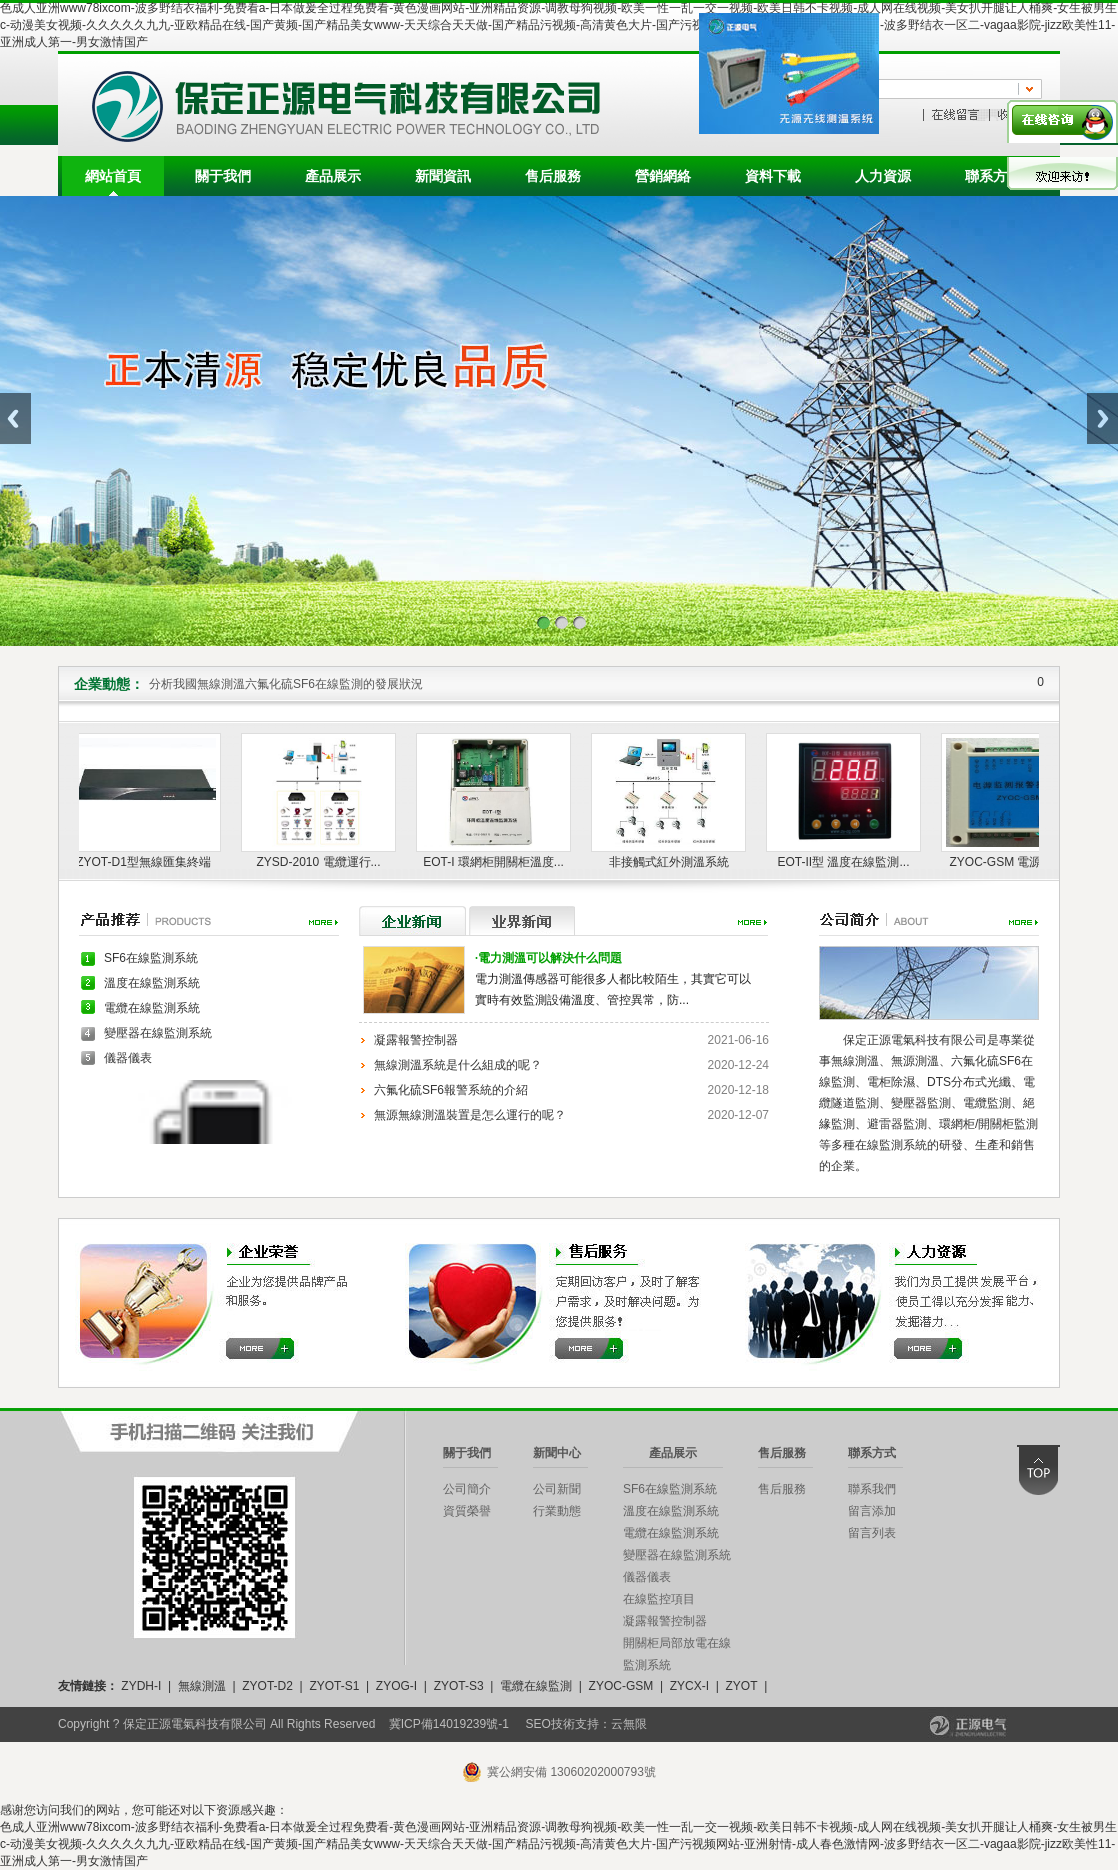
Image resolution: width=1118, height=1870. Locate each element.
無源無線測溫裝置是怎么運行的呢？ (470, 1115)
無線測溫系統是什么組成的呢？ (458, 1065)
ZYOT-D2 (267, 1686)
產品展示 (333, 176)
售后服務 (553, 176)
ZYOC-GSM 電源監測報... (1022, 862)
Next (1102, 418)
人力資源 (883, 176)
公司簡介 (467, 1489)
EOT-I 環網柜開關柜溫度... (496, 862)
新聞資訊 (443, 176)
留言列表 (872, 1533)
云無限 (629, 1724)
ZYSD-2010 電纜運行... (321, 862)
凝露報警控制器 (416, 1040)
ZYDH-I (141, 1686)
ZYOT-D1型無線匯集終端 (146, 862)
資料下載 (773, 176)
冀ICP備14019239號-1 (449, 1724)
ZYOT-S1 (334, 1686)
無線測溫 (202, 1686)
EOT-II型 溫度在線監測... (846, 862)
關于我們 (223, 176)
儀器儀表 (128, 1058)
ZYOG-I (396, 1686)
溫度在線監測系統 (152, 983)
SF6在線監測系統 (151, 958)
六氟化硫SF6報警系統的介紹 (451, 1090)
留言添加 (872, 1511)
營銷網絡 (663, 176)
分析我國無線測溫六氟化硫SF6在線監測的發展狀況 (286, 684)
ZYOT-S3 (459, 1686)
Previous (15, 418)
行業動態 (557, 1511)
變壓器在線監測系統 (158, 1033)
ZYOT (741, 1686)
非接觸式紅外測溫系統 (672, 862)
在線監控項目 (659, 1599)
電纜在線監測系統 (152, 1008)
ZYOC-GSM (621, 1686)
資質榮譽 (467, 1511)
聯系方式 (993, 176)
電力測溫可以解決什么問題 (548, 958)
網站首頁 (113, 176)
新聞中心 (557, 1453)
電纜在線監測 (536, 1686)
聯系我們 (872, 1489)
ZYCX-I (689, 1686)
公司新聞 (557, 1489)
